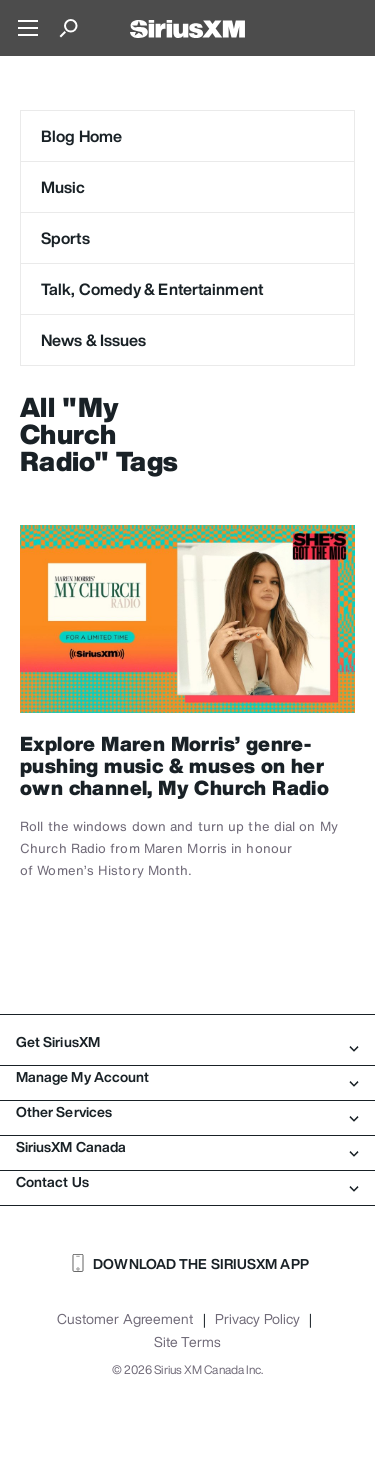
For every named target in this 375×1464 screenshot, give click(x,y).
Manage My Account (187, 1077)
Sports (65, 238)
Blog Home (81, 136)
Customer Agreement (125, 1319)
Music (63, 187)
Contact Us (187, 1182)
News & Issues (93, 340)
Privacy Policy (257, 1319)
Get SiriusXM (187, 1042)
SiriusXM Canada (187, 1147)
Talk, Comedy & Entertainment (152, 289)
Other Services (187, 1112)
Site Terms (187, 1342)
